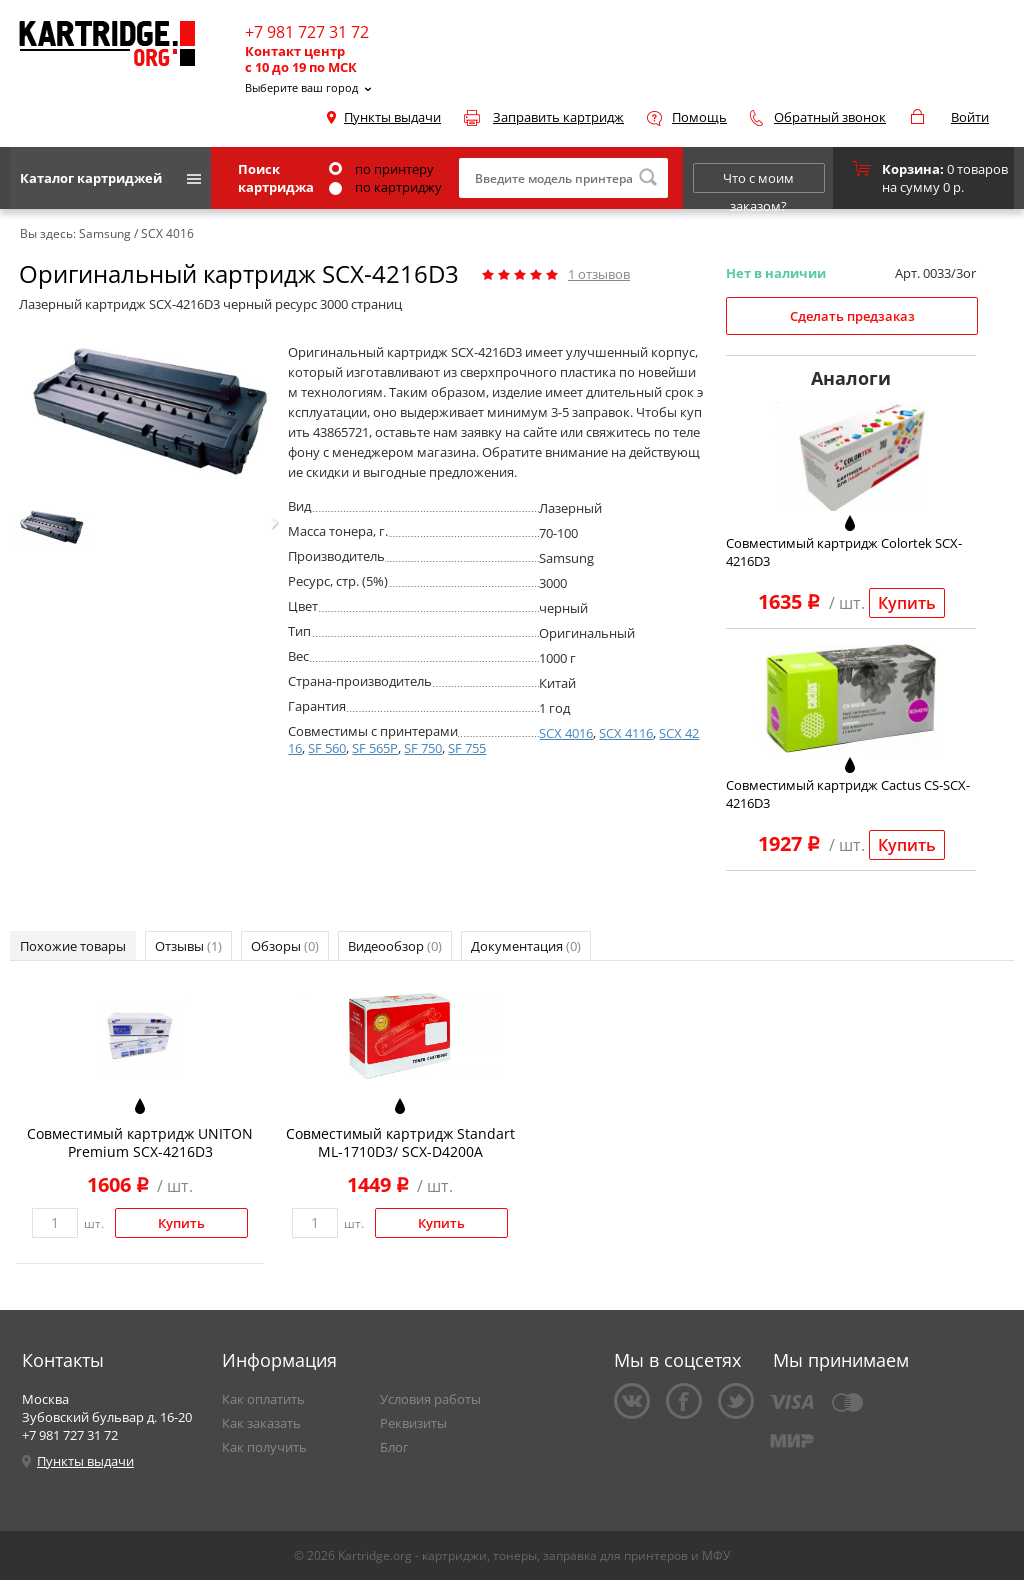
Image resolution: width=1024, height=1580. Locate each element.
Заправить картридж (558, 117)
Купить (907, 603)
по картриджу (385, 187)
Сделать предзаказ (852, 316)
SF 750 (423, 748)
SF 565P (375, 748)
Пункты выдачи (392, 117)
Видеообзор (395, 946)
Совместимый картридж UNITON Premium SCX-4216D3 (140, 1142)
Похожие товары (73, 946)
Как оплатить (263, 1399)
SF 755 (467, 748)
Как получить (264, 1447)
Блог (394, 1447)
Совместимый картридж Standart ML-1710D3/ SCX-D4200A (400, 1142)
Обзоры (285, 946)
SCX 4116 (626, 733)
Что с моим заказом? (758, 181)
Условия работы (430, 1399)
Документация (526, 946)
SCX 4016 (566, 733)
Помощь (699, 117)
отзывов (599, 274)
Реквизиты (413, 1423)
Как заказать (261, 1423)
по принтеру (381, 169)
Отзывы (188, 946)
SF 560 (327, 748)
